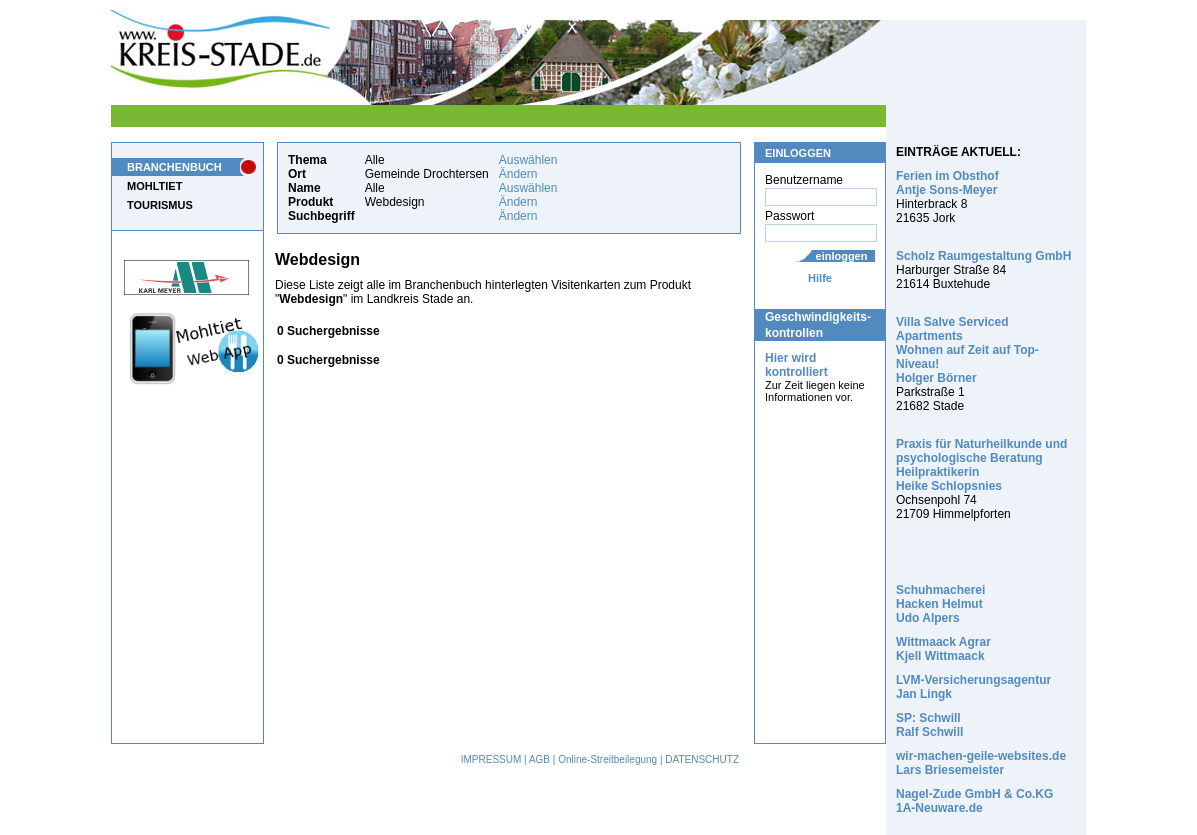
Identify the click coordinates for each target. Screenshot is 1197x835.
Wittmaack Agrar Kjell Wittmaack (943, 649)
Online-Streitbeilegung (607, 759)
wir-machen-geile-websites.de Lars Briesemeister (981, 763)
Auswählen (528, 160)
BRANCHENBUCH (174, 167)
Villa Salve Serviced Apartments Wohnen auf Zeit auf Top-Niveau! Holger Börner (967, 350)
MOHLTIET (154, 186)
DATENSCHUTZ (702, 759)
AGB (539, 759)
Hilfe (820, 278)
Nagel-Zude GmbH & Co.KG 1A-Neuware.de (974, 801)
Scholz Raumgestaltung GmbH (983, 256)
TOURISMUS (160, 205)
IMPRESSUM (491, 759)
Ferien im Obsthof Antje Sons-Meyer (947, 183)
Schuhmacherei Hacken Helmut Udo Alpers (940, 604)
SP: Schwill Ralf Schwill (929, 725)
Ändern (518, 174)
